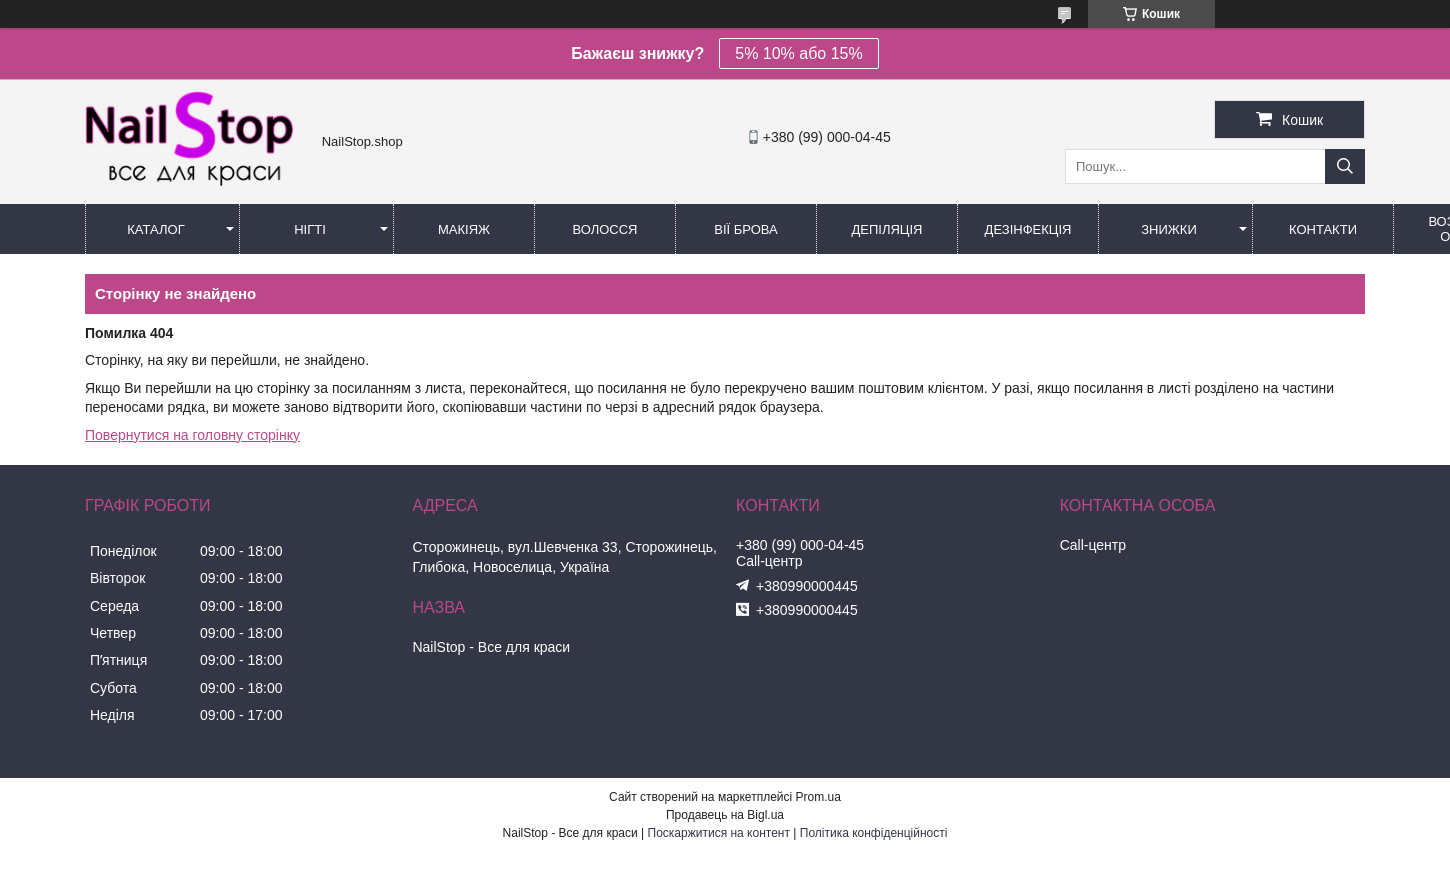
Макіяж (464, 229)
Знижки (1169, 229)
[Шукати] (1345, 166)
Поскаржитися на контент (719, 833)
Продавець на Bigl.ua (725, 815)
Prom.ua (818, 797)
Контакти (1323, 229)
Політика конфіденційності (874, 833)
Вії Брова (745, 229)
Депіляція (887, 229)
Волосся (604, 229)
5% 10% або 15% (798, 53)
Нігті (310, 229)
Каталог (155, 229)
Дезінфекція (1028, 229)
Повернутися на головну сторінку (192, 435)
